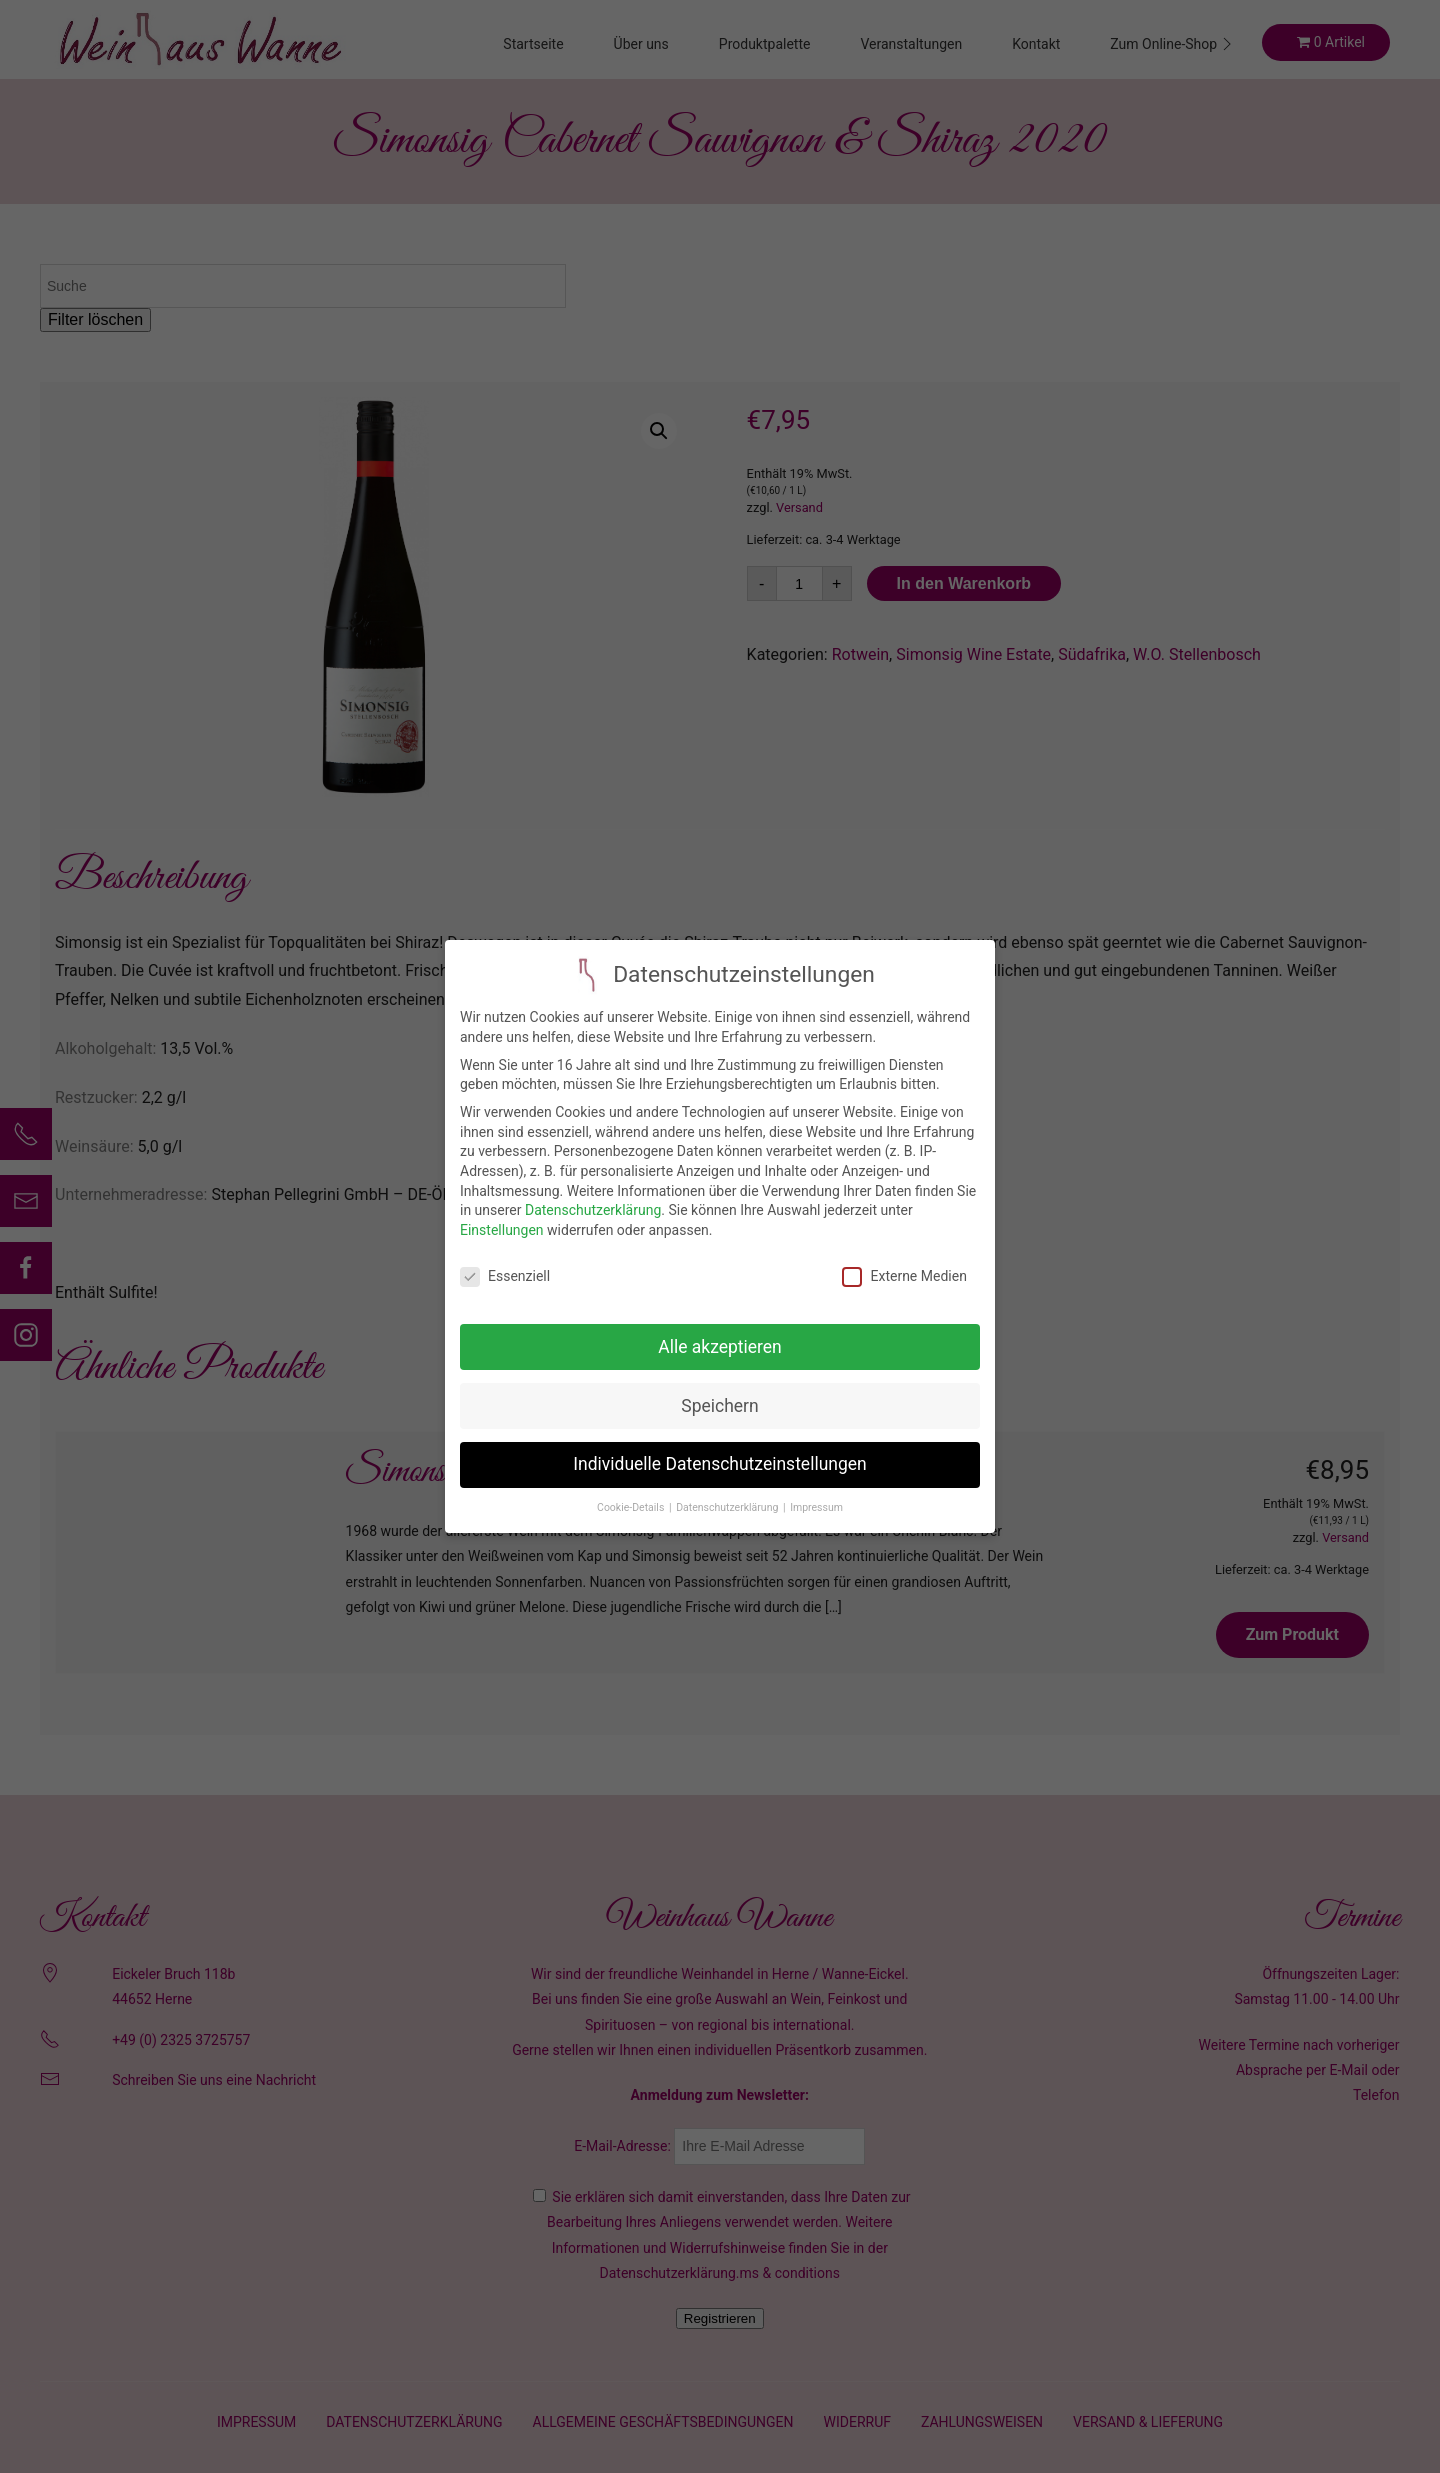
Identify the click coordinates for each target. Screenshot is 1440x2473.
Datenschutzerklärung (593, 1210)
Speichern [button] (719, 1406)
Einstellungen (502, 1230)
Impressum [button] (816, 1507)
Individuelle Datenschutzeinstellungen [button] (719, 1464)
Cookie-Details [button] (632, 1507)
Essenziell (505, 1276)
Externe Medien (904, 1276)
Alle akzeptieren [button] (720, 1347)
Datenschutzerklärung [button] (728, 1507)
